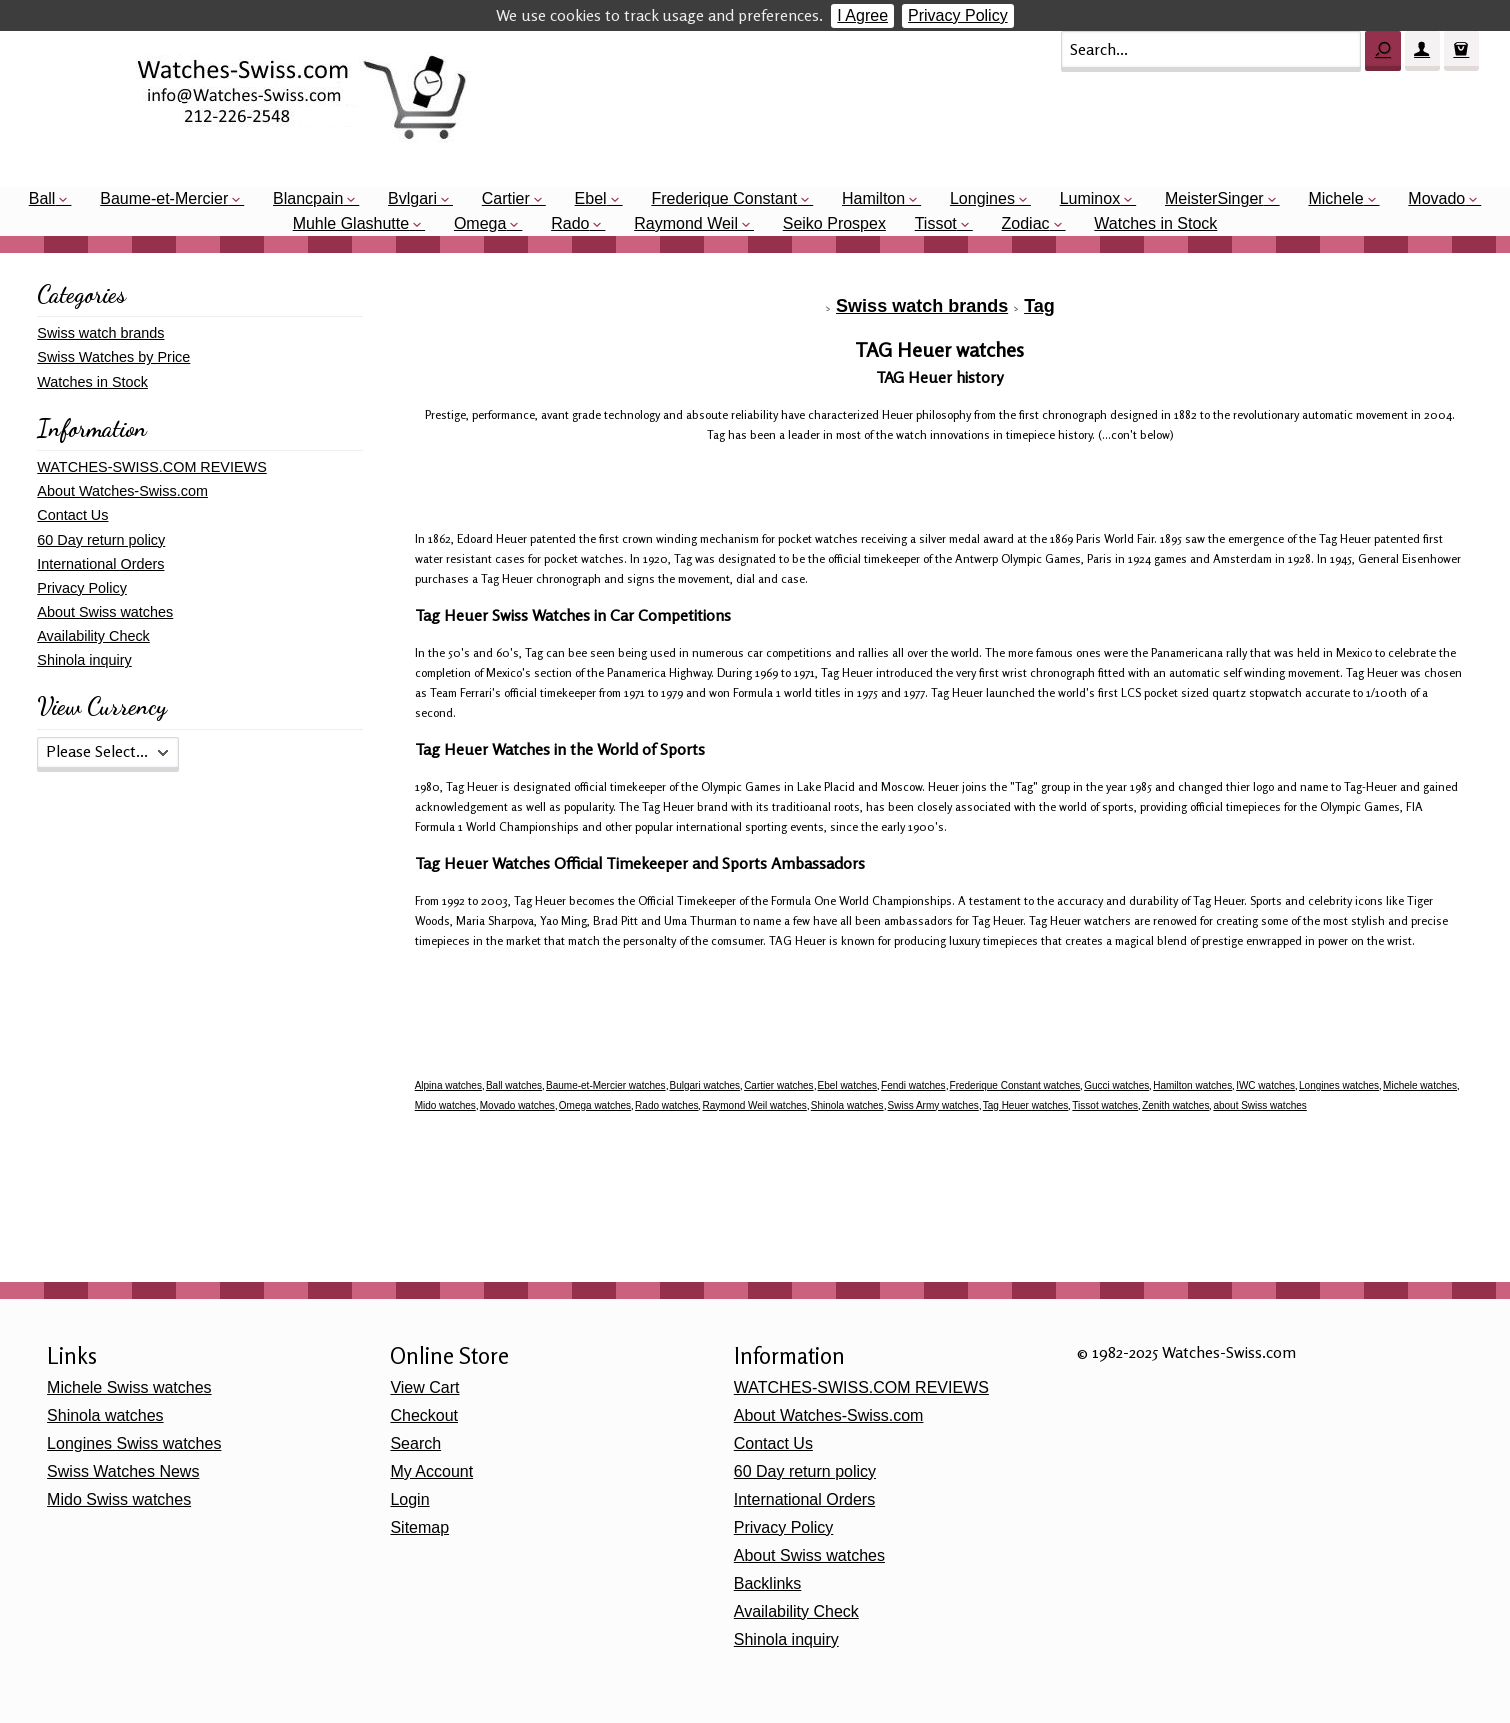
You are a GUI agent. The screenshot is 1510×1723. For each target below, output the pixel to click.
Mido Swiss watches (119, 1499)
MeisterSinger (1214, 198)
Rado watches (666, 1105)
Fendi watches (913, 1085)
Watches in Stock (1155, 223)
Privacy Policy (958, 15)
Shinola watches (847, 1105)
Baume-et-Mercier (164, 198)
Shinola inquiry (84, 660)
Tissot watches (1105, 1105)
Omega (480, 223)
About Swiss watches (105, 612)
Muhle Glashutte (351, 223)
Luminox (1090, 198)
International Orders (100, 564)
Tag (1039, 306)
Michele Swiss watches (129, 1387)
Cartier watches (778, 1085)
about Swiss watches (1259, 1105)
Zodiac (1026, 223)
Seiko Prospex (834, 223)
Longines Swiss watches (134, 1443)
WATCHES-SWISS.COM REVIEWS (151, 467)
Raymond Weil (686, 223)
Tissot (936, 223)
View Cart (424, 1387)
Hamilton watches (1192, 1085)
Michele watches (1420, 1085)
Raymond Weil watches (754, 1105)
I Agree (862, 15)
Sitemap (419, 1527)
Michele (1335, 198)
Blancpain (308, 198)
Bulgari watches (705, 1085)
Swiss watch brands (922, 306)
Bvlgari (412, 198)
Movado (1436, 198)
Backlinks (768, 1583)
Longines (982, 198)
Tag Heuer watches (1026, 1105)
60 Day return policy (101, 540)
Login (409, 1499)
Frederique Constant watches (1015, 1085)
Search (415, 1443)
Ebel (591, 198)
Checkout (424, 1415)
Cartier (506, 198)
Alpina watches (448, 1085)
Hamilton (873, 198)
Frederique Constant (724, 198)
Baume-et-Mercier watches (605, 1085)
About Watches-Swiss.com (122, 491)
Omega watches (595, 1105)
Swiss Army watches (933, 1105)
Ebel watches (847, 1085)
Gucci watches (1116, 1085)
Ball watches (514, 1085)
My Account (431, 1471)
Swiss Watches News (123, 1471)
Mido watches (445, 1105)
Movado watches (517, 1105)
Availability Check (93, 636)
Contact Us (72, 515)
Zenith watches (1175, 1105)
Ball (42, 198)
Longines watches (1339, 1085)
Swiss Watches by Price (113, 357)
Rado (570, 223)
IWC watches (1265, 1085)
